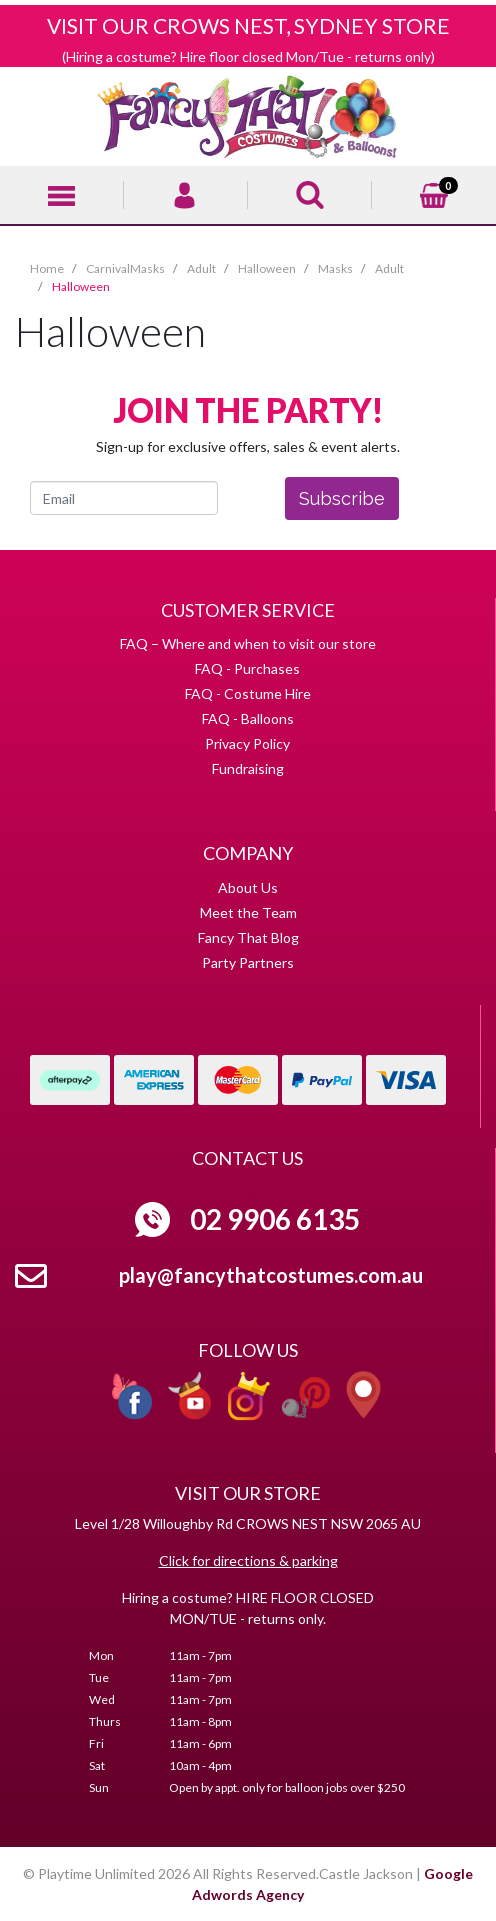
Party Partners (248, 962)
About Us (248, 887)
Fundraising (248, 768)
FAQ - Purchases (247, 668)
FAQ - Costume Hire (248, 693)
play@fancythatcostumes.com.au (271, 1275)
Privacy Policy (247, 743)
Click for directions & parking (248, 1560)
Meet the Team (248, 912)
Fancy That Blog (248, 937)
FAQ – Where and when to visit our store (248, 643)
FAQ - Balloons (248, 718)
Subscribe (342, 498)
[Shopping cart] (434, 192)
